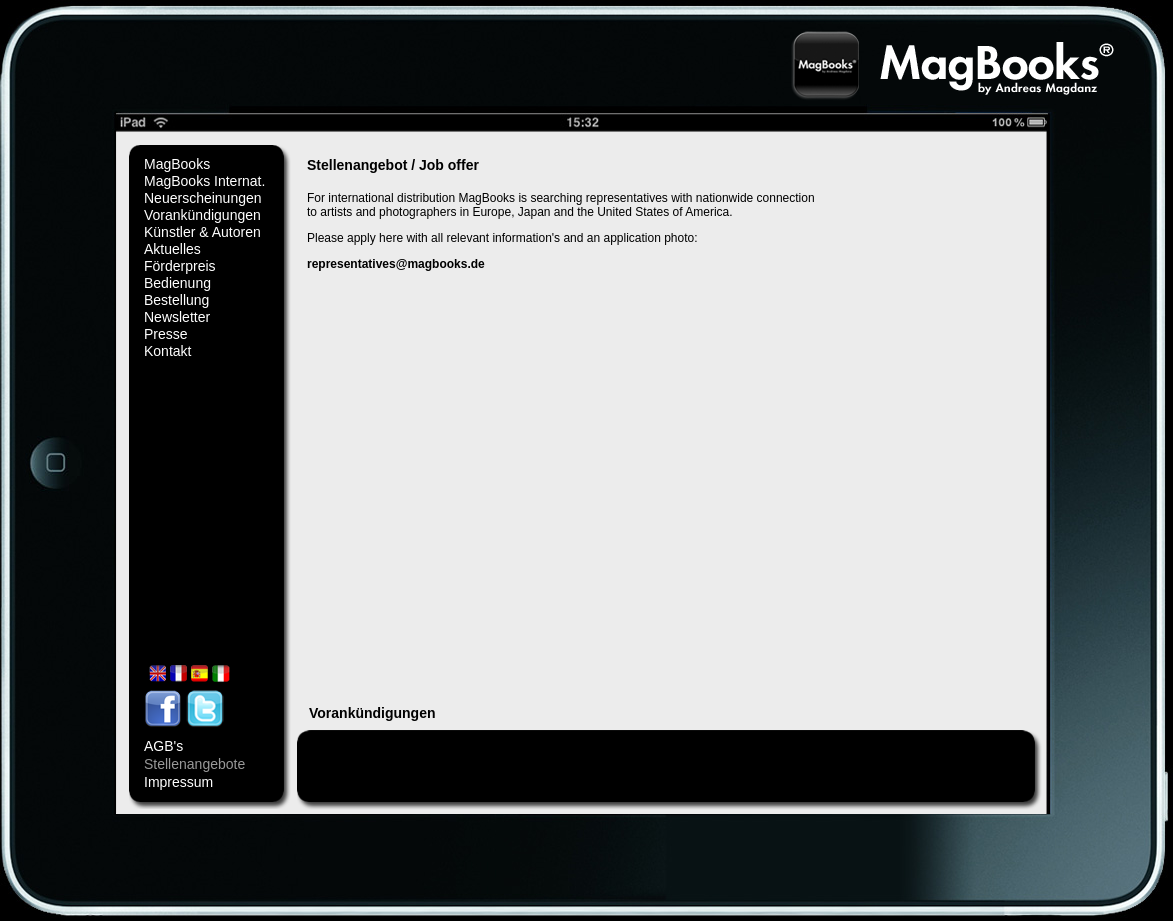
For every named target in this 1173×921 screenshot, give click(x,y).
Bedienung (177, 283)
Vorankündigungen (202, 215)
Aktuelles (172, 249)
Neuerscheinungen (203, 198)
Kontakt (167, 351)
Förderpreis (180, 266)
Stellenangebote (194, 764)
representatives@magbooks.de (396, 264)
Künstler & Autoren (202, 232)
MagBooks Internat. (204, 181)
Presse (166, 334)
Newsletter (177, 317)
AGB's (163, 746)
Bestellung (176, 300)
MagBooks (177, 164)
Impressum (178, 782)
